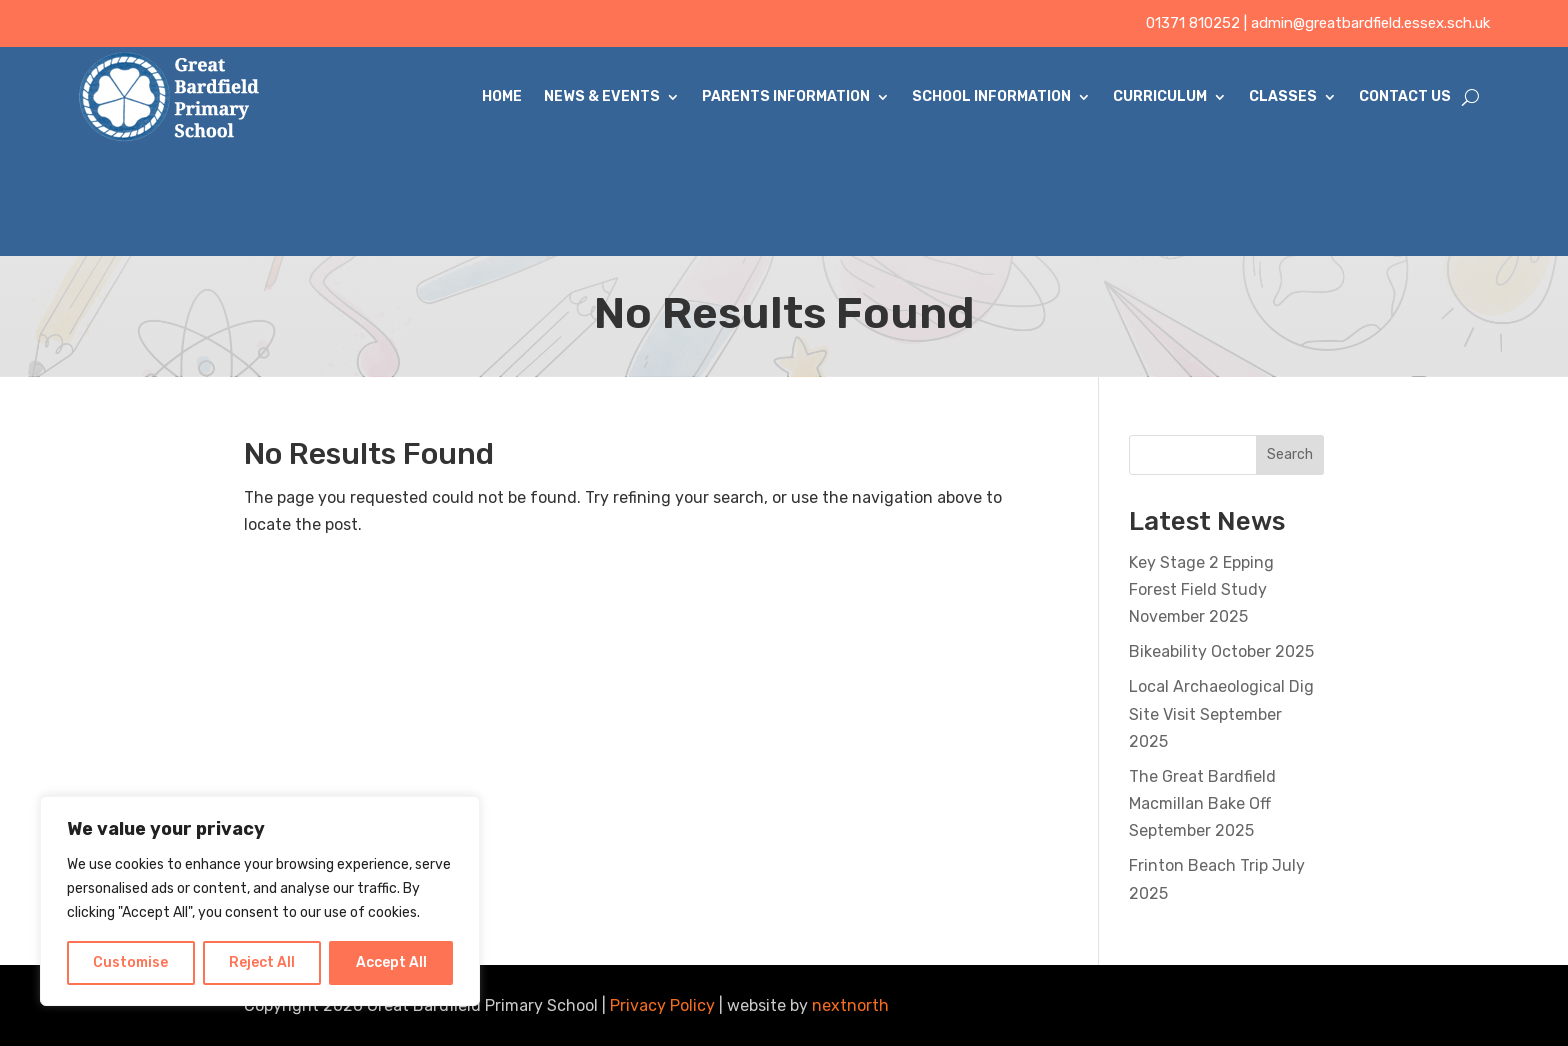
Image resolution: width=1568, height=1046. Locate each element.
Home (502, 96)
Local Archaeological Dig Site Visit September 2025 (1221, 713)
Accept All (391, 962)
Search (1290, 454)
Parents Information (786, 96)
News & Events (602, 96)
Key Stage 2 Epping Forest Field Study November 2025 (1201, 589)
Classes (1283, 96)
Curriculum (1160, 96)
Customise (130, 962)
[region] (260, 901)
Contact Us (1405, 96)
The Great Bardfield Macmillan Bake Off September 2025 (1202, 803)
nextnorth (850, 1005)
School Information (991, 96)
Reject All (262, 962)
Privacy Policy (662, 1005)
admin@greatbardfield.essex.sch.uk (1370, 23)
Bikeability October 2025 (1221, 651)
